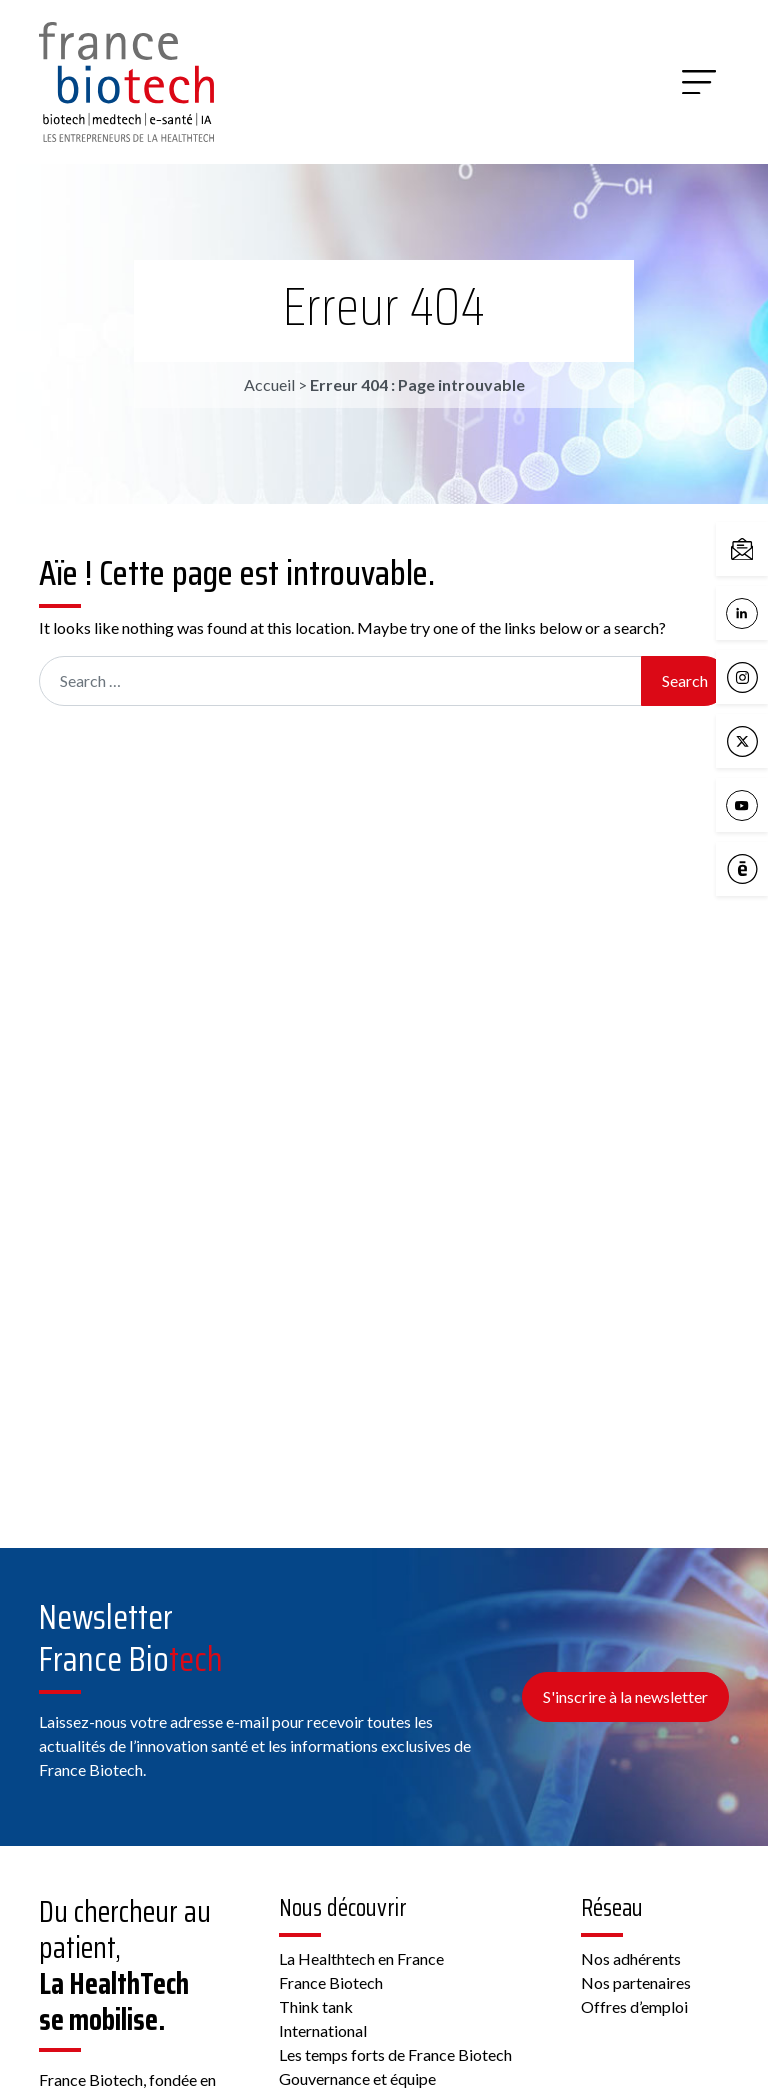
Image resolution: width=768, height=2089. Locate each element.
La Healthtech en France (361, 1958)
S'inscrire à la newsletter (625, 1696)
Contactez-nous (747, 550)
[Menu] (699, 82)
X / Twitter (747, 742)
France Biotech (331, 1982)
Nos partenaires (636, 1982)
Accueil (269, 384)
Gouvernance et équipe (357, 2078)
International (323, 2030)
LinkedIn (747, 614)
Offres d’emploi (634, 2006)
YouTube (747, 806)
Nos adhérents (631, 1958)
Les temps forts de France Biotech (395, 2054)
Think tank (316, 2006)
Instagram (747, 678)
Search (685, 680)
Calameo (747, 870)
